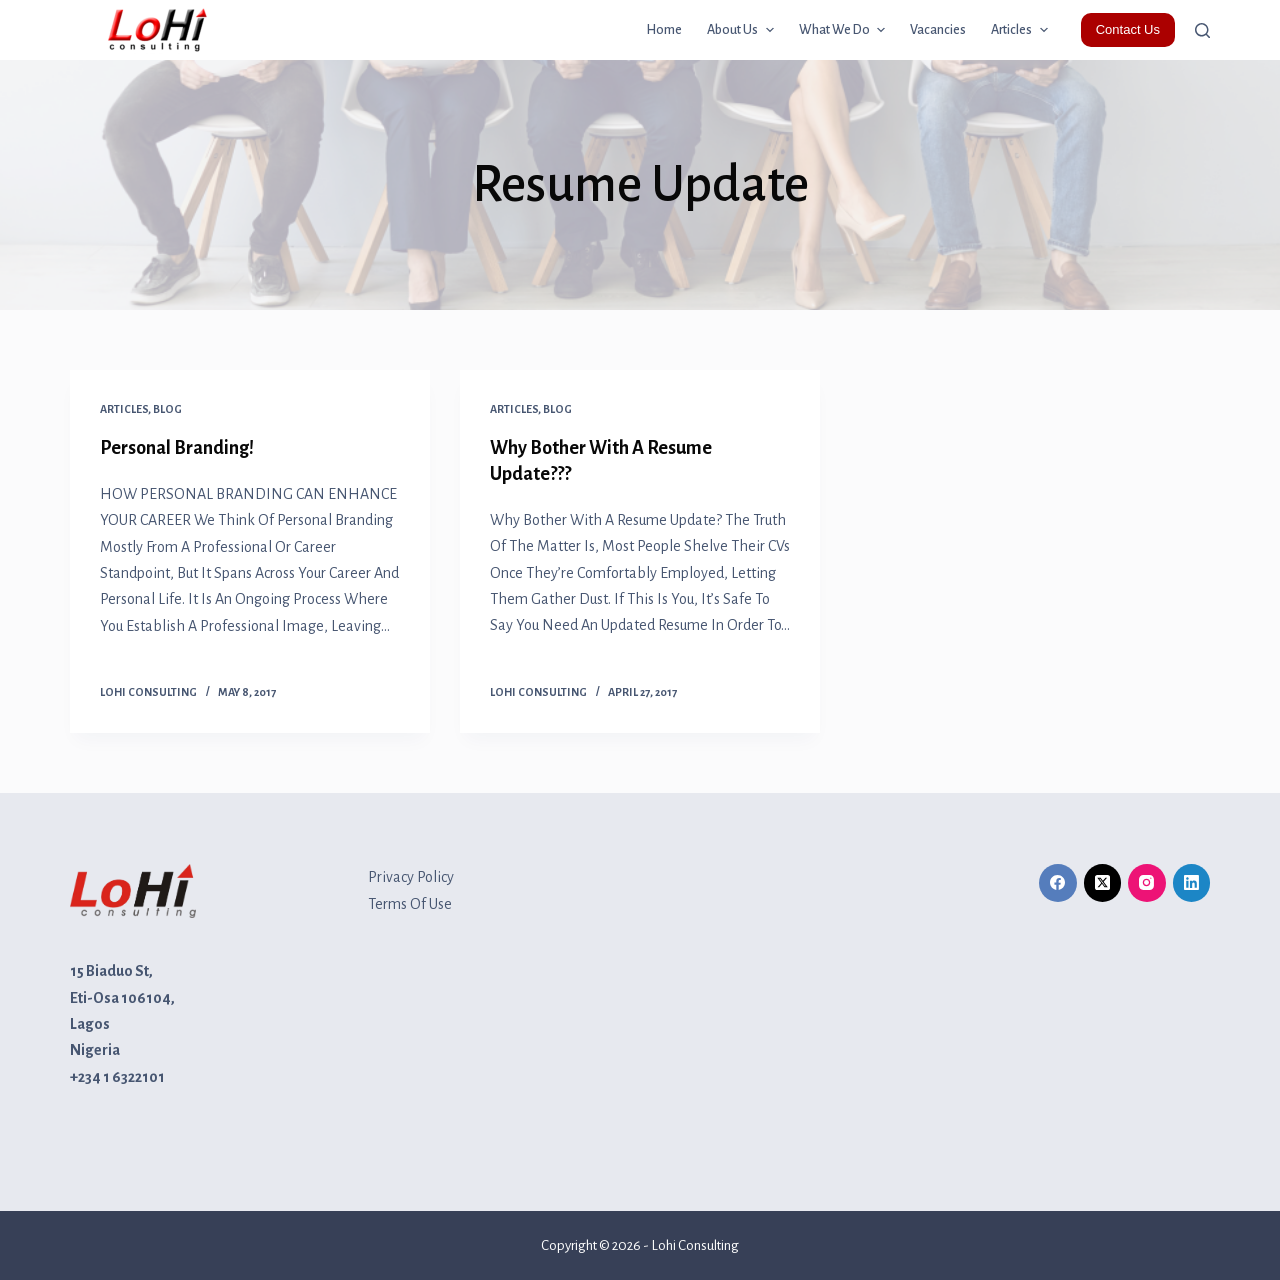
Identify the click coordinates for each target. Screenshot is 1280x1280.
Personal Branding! (177, 448)
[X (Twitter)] (1103, 883)
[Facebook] (1058, 883)
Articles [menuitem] (1022, 30)
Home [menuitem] (664, 30)
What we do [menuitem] (845, 30)
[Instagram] (1147, 883)
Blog (167, 409)
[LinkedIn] (1192, 883)
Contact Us (1128, 29)
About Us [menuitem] (743, 30)
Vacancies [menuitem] (938, 30)
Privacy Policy (411, 877)
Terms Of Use (410, 904)
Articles (124, 409)
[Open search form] (1202, 30)
